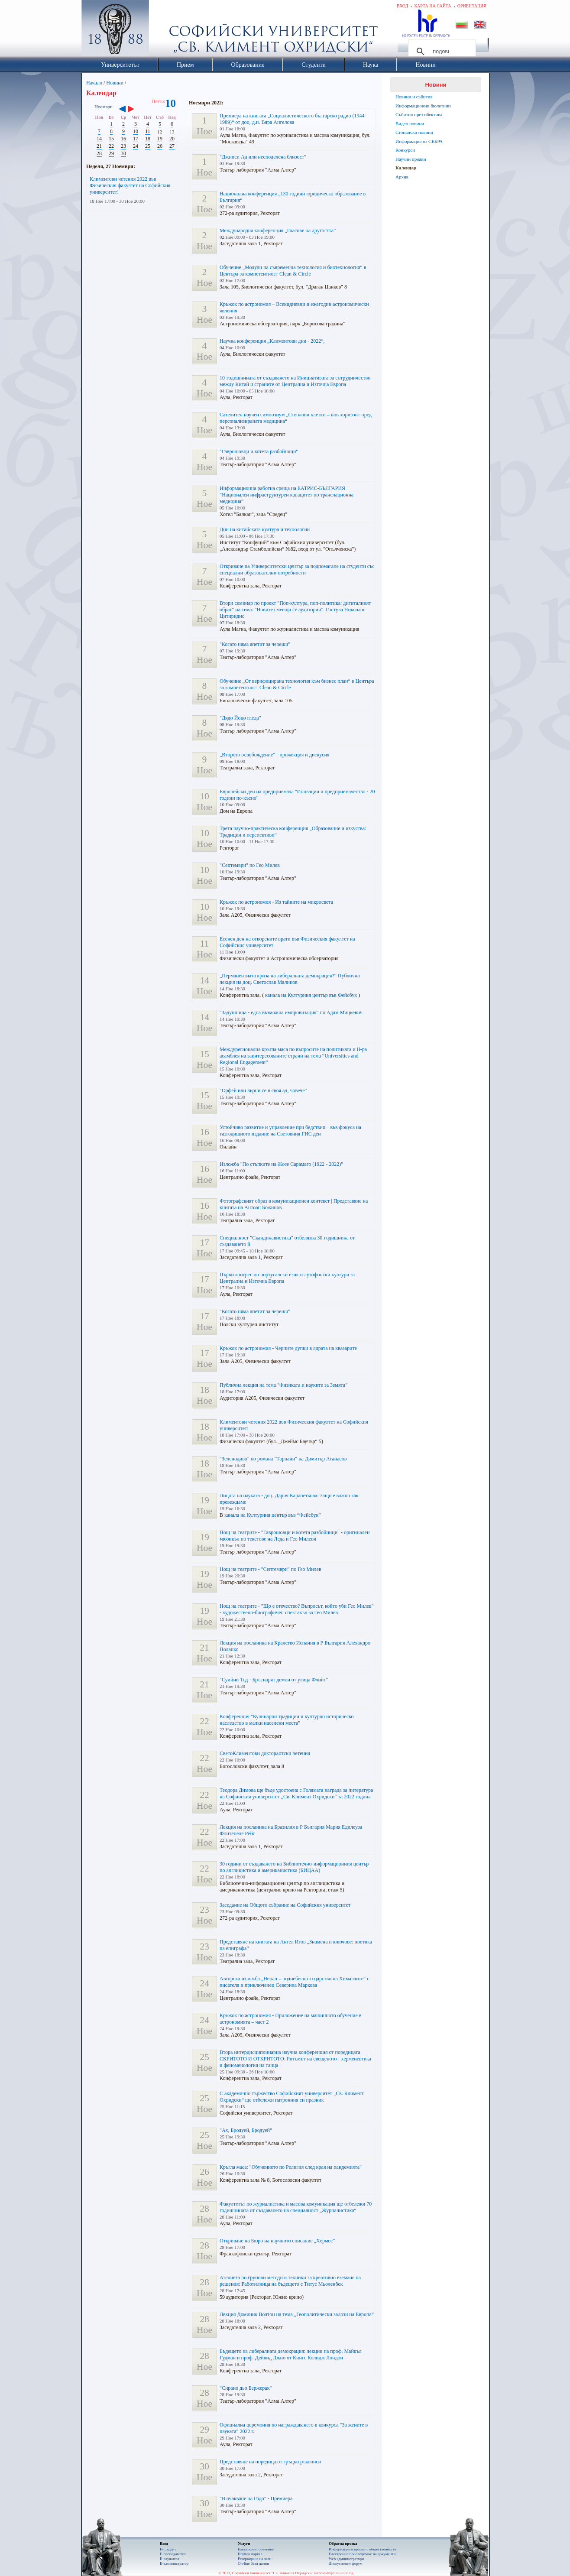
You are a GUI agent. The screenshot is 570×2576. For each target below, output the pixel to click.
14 (99, 139)
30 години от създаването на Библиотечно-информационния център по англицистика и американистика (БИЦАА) (294, 1867)
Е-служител (169, 2559)
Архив (401, 176)
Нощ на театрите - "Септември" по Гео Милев (270, 1569)
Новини (114, 83)
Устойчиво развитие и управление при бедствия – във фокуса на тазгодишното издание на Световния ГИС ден (290, 1130)
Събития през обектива (418, 114)
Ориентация (471, 5)
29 (111, 153)
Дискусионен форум (346, 2563)
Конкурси (405, 149)
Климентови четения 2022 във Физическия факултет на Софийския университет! (130, 185)
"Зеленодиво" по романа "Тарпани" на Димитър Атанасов (283, 1459)
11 (147, 131)
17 (135, 139)
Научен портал (250, 2554)
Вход (402, 5)
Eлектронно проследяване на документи (362, 2554)
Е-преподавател (173, 2554)
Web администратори (346, 2559)
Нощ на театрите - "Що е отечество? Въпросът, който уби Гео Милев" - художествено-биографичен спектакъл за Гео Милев (297, 1609)
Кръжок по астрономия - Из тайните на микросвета (276, 902)
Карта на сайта (432, 5)
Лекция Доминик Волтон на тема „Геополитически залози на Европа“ (297, 2314)
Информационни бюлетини (423, 105)
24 (135, 146)
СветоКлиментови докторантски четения (265, 1753)
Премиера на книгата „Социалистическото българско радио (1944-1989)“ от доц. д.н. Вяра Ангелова (293, 119)
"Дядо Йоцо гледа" (240, 718)
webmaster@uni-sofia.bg (333, 2573)
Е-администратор (174, 2563)
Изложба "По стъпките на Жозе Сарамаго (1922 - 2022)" (281, 1164)
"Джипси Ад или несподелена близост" (263, 157)
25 (147, 146)
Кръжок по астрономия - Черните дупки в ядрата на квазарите (288, 1348)
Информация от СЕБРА (419, 141)
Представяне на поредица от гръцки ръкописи (270, 2462)
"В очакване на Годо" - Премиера (256, 2498)
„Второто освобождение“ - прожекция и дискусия (275, 755)
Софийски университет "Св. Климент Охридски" (164, 30)
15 (111, 139)
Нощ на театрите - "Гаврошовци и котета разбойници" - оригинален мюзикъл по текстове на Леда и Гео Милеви (294, 1535)
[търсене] (441, 51)
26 (159, 146)
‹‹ (122, 109)
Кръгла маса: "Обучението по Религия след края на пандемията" (291, 2167)
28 (99, 153)
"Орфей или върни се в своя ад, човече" (263, 1090)
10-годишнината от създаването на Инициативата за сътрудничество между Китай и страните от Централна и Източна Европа (295, 381)
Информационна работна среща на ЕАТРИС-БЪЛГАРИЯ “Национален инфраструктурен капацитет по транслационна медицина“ (286, 494)
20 (172, 139)
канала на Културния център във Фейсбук (311, 995)
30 (123, 153)
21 (99, 146)
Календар (405, 167)
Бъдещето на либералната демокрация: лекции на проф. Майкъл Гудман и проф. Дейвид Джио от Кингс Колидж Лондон (291, 2354)
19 (159, 139)
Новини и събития (414, 96)
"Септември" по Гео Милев (250, 865)
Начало (94, 83)
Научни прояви (410, 159)
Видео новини (409, 123)
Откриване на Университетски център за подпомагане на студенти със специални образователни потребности (297, 569)
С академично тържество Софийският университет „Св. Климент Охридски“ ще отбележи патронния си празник (292, 2096)
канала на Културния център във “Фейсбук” (272, 1515)
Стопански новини (414, 132)
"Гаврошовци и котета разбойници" (259, 451)
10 (135, 131)
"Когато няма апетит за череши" (255, 644)
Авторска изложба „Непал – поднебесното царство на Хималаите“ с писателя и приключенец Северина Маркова (294, 1982)
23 (123, 146)
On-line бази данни (253, 2563)
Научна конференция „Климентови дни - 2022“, (272, 341)
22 (111, 146)
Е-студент (168, 2549)
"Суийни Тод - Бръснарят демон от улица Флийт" (274, 1680)
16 (123, 139)
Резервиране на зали (255, 2559)
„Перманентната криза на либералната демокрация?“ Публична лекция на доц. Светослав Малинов (290, 979)
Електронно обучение (256, 2549)
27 (172, 146)
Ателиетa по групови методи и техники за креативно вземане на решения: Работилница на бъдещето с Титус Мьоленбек (290, 2280)
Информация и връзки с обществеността (362, 2549)
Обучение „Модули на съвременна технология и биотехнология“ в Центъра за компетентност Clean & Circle (293, 270)
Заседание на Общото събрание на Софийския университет (285, 1905)
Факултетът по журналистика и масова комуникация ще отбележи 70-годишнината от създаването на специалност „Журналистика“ (296, 2207)
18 (147, 139)
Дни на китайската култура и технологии (265, 529)
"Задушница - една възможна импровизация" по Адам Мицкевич (291, 1012)
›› (135, 109)
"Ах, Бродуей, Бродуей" (246, 2130)
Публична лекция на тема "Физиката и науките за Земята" (283, 1385)
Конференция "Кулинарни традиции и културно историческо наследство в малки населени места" (287, 1719)
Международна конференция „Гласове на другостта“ (278, 230)
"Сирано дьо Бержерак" (246, 2388)
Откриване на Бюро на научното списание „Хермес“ (277, 2241)
